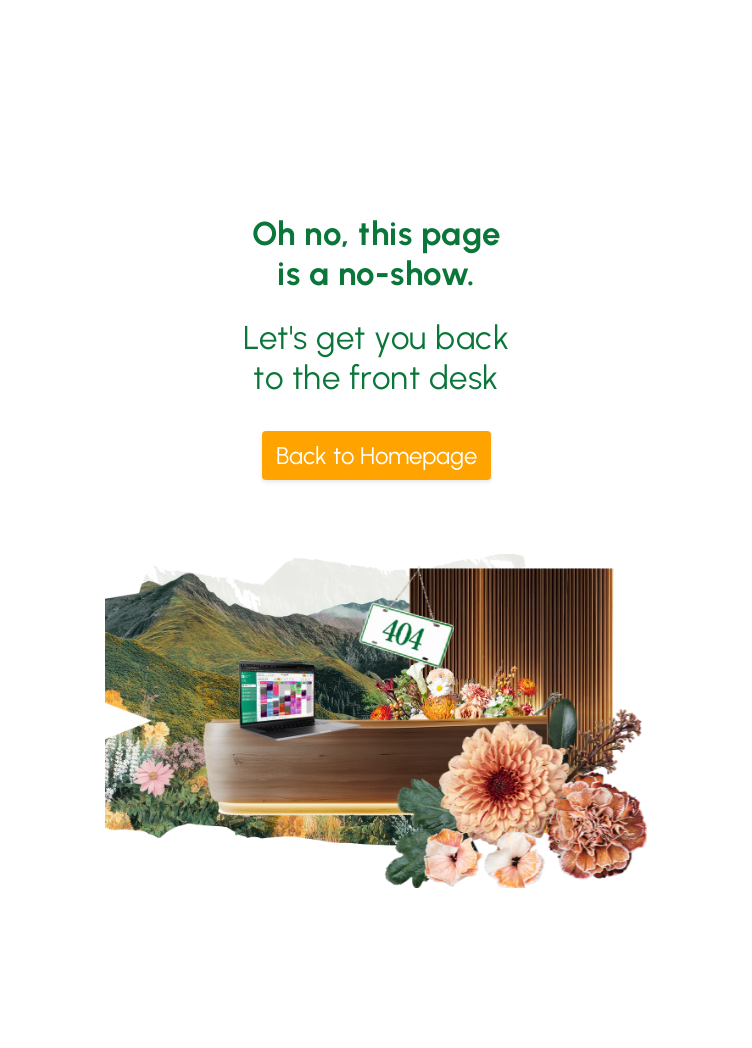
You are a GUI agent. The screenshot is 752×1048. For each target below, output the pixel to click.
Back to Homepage (376, 455)
